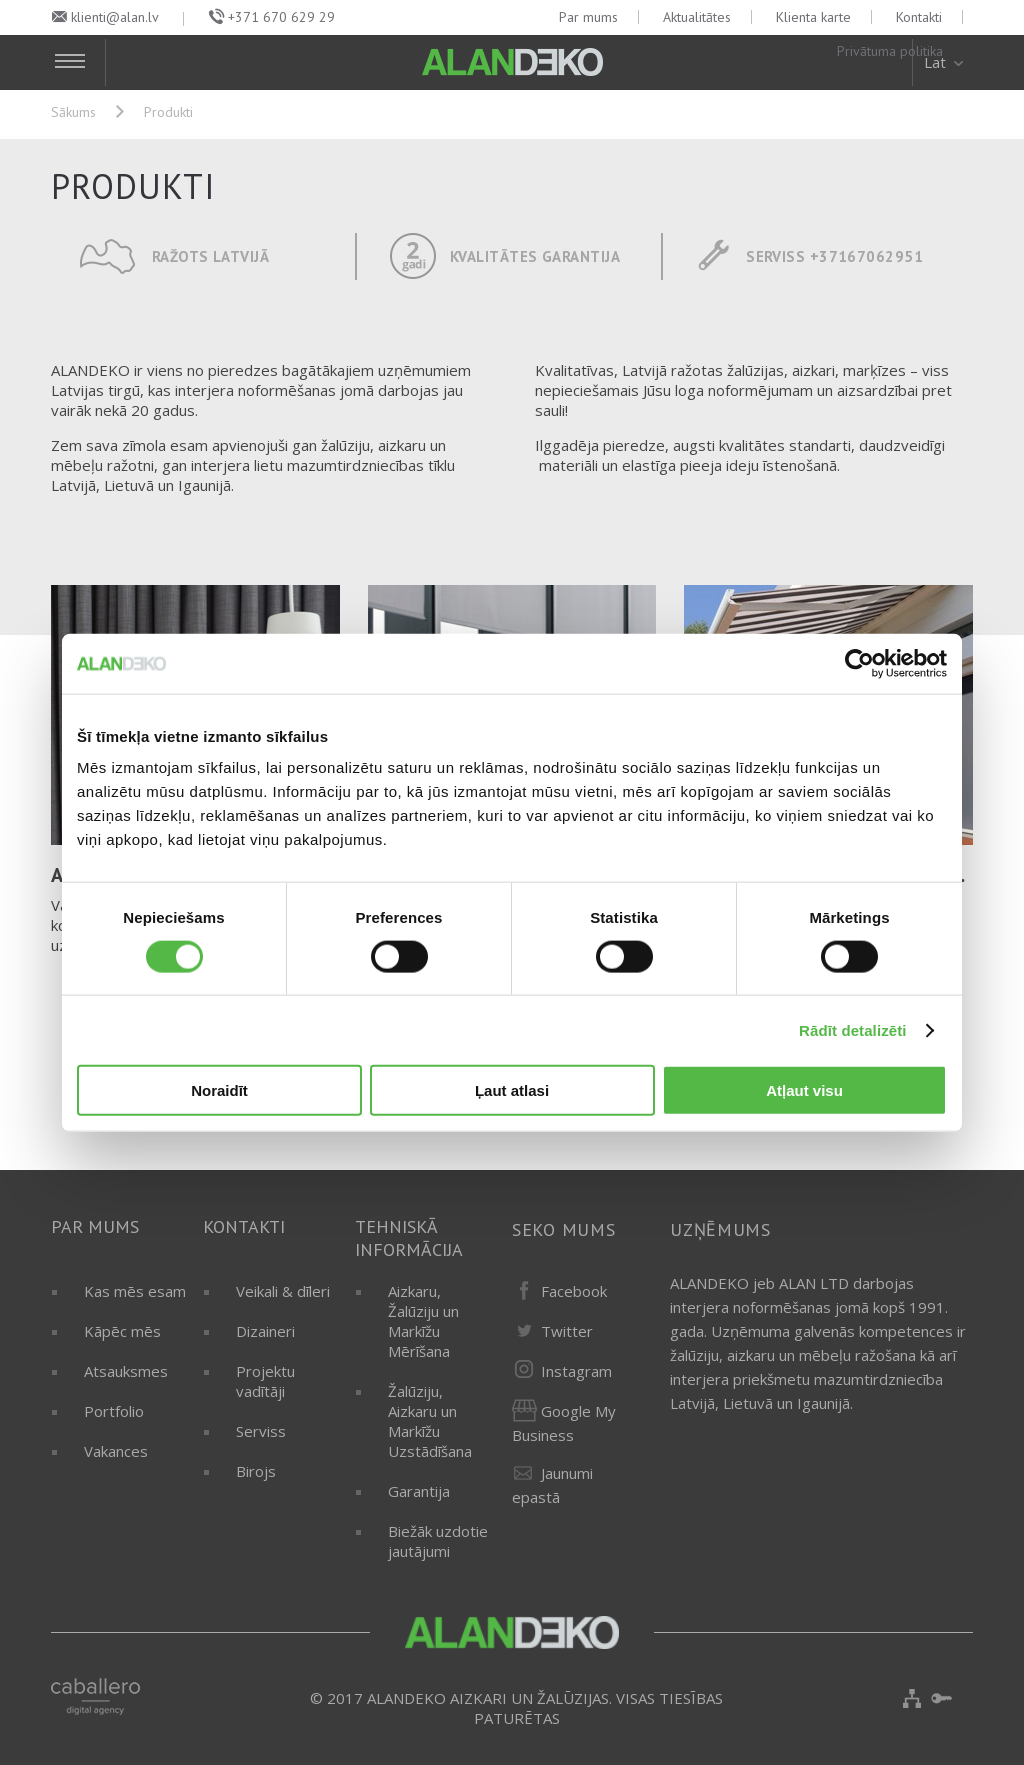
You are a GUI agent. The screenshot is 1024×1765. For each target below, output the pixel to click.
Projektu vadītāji (265, 1381)
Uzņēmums (720, 1229)
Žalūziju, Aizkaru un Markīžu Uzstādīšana (430, 1421)
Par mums (588, 17)
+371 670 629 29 (281, 17)
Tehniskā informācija (409, 1238)
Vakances (116, 1451)
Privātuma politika (890, 51)
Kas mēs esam (135, 1291)
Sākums (73, 112)
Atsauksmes (126, 1371)
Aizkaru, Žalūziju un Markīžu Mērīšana (423, 1321)
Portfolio (114, 1411)
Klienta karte (813, 17)
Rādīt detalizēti (852, 1029)
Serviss (261, 1431)
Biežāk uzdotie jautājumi (438, 1541)
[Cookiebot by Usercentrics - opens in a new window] (859, 663)
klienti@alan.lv (115, 17)
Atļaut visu (804, 1090)
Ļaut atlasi (512, 1090)
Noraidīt (219, 1090)
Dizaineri (265, 1331)
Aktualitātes (697, 17)
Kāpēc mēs (122, 1331)
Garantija (419, 1491)
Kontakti (919, 17)
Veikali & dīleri (283, 1291)
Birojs (256, 1471)
